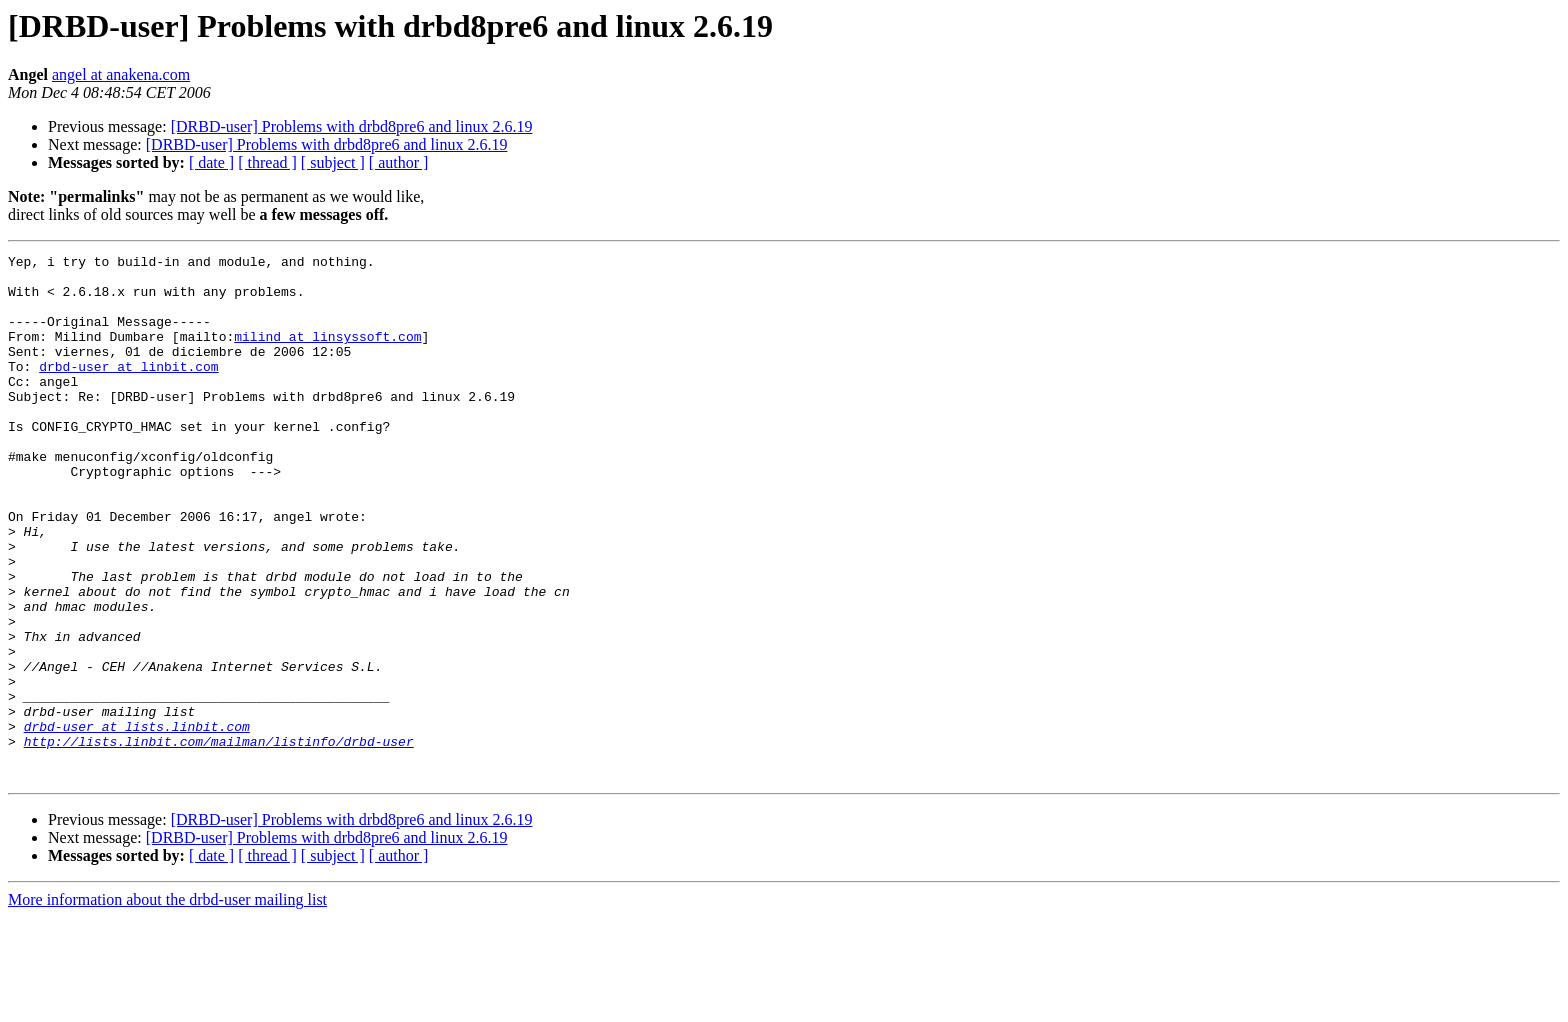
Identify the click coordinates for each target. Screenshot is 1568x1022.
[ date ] (211, 162)
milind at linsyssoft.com (327, 354)
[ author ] (399, 162)
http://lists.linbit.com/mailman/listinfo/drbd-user (219, 840)
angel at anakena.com (121, 74)
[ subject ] (333, 162)
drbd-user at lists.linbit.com (137, 822)
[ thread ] (267, 162)
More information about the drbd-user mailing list (167, 1004)
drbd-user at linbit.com (128, 390)
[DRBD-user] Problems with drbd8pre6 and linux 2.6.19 (352, 126)
